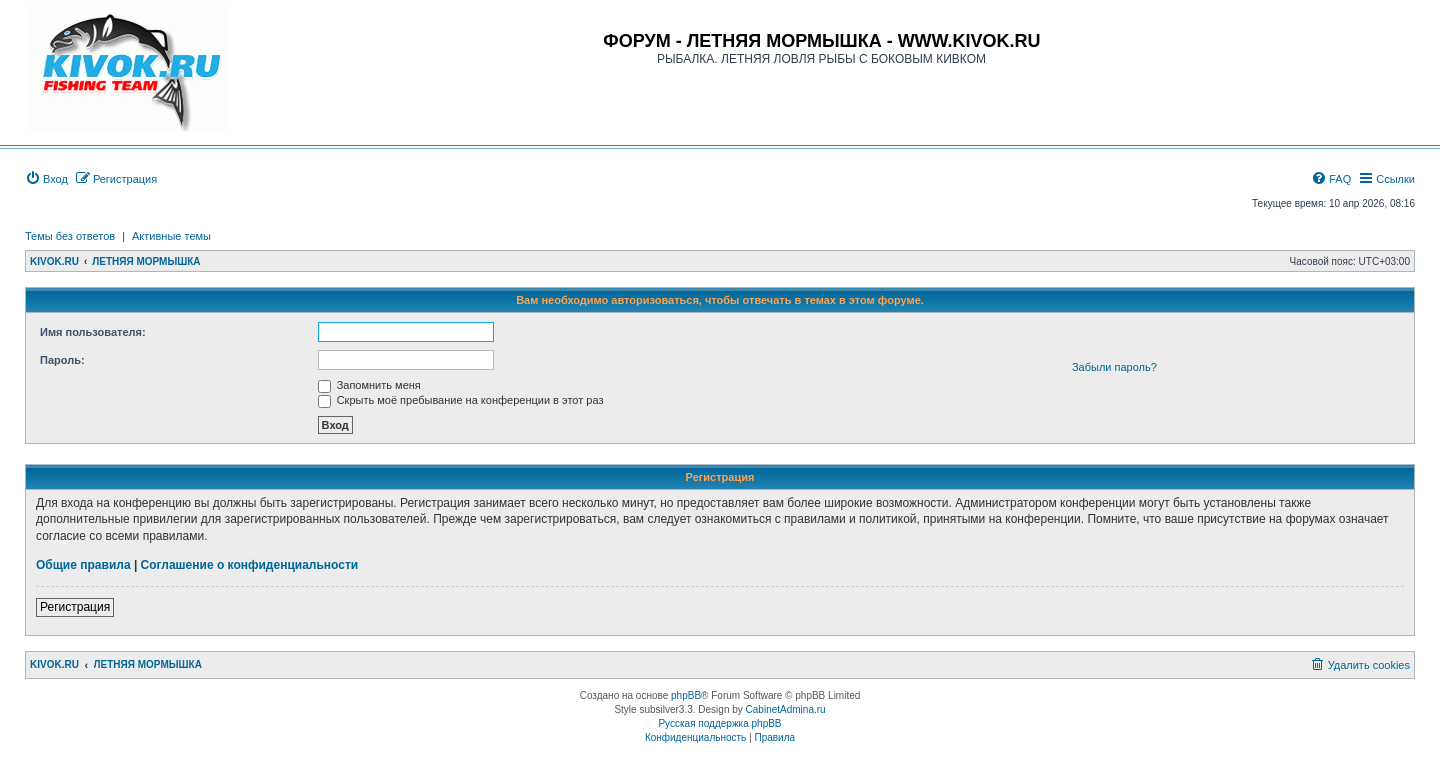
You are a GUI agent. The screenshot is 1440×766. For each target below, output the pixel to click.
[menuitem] (46, 179)
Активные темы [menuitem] (171, 236)
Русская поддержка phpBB (719, 723)
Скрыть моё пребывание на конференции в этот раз (461, 400)
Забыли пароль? (1114, 367)
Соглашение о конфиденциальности (250, 565)
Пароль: (62, 360)
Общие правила (83, 565)
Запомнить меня (369, 385)
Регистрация (75, 607)
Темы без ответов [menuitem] (70, 236)
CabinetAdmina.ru (786, 709)
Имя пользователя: (93, 332)
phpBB (686, 695)
